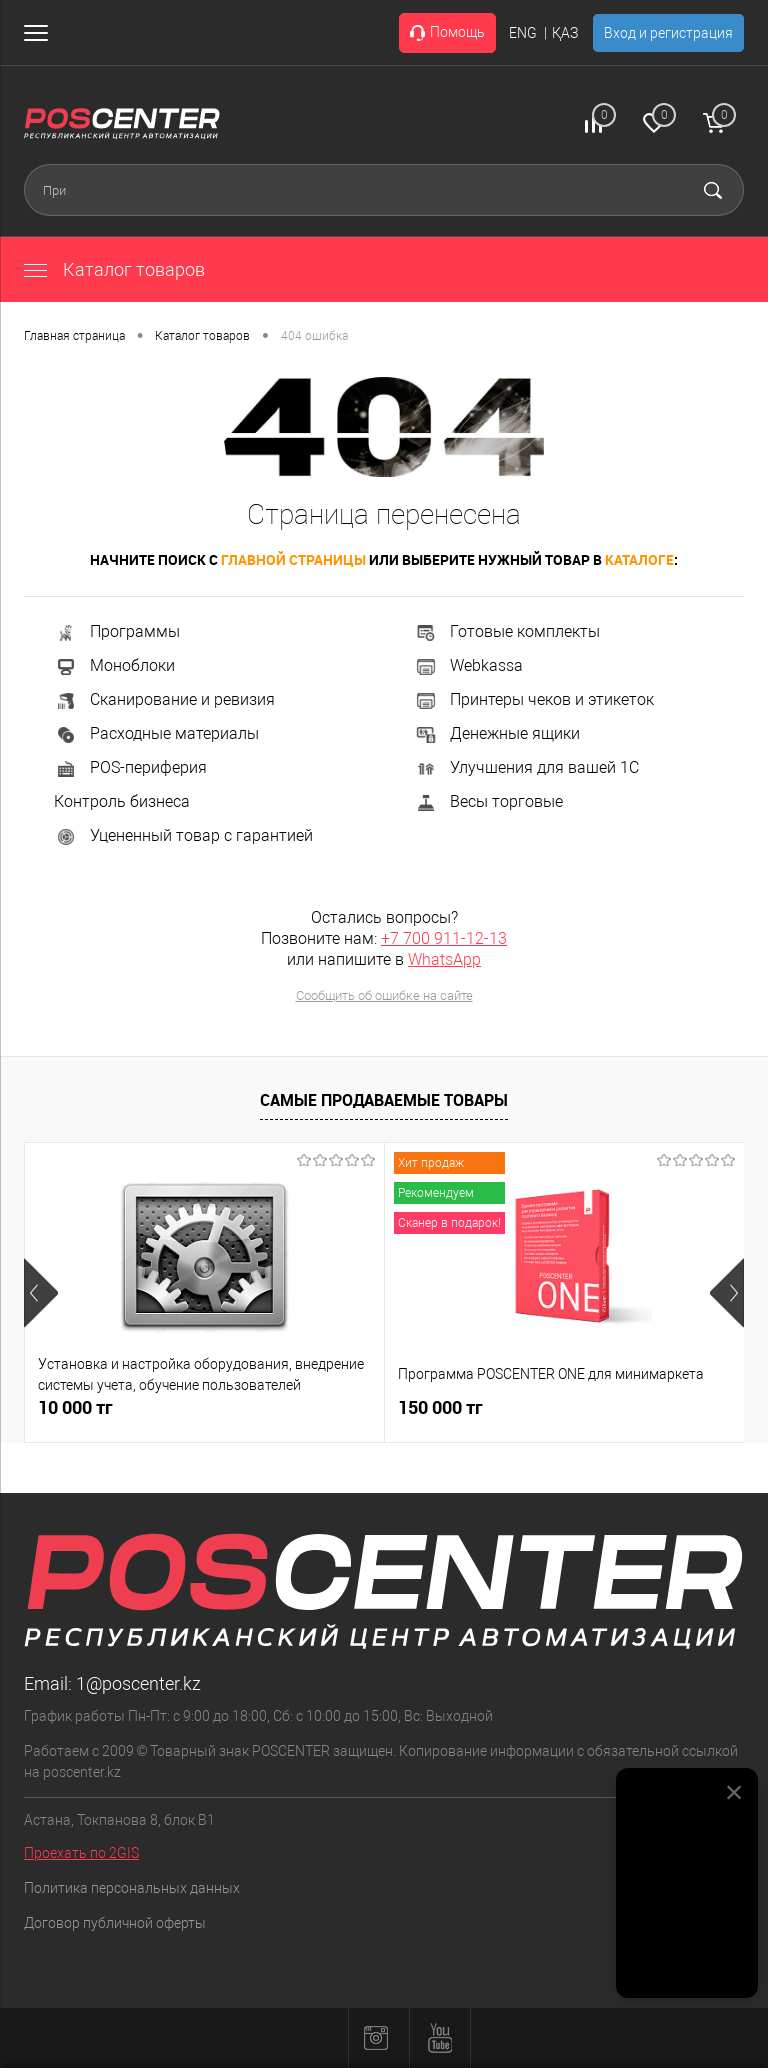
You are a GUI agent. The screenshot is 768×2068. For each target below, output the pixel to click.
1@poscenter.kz (138, 1683)
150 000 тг (440, 1407)
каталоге (639, 559)
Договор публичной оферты (115, 1923)
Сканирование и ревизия (164, 699)
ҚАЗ (565, 33)
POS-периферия (130, 767)
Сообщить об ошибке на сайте (384, 995)
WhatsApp (444, 959)
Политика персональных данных (132, 1888)
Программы (117, 631)
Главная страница (74, 336)
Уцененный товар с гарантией (183, 835)
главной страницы (293, 559)
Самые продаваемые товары (384, 1100)
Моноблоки (114, 665)
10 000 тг (75, 1407)
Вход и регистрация (668, 33)
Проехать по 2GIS (81, 1853)
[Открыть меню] (40, 33)
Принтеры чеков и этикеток (534, 699)
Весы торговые (488, 801)
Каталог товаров (114, 269)
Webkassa (468, 665)
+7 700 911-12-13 (444, 938)
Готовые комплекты (507, 631)
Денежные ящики (497, 733)
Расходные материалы (156, 733)
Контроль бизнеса (122, 801)
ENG (523, 33)
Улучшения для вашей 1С (526, 767)
